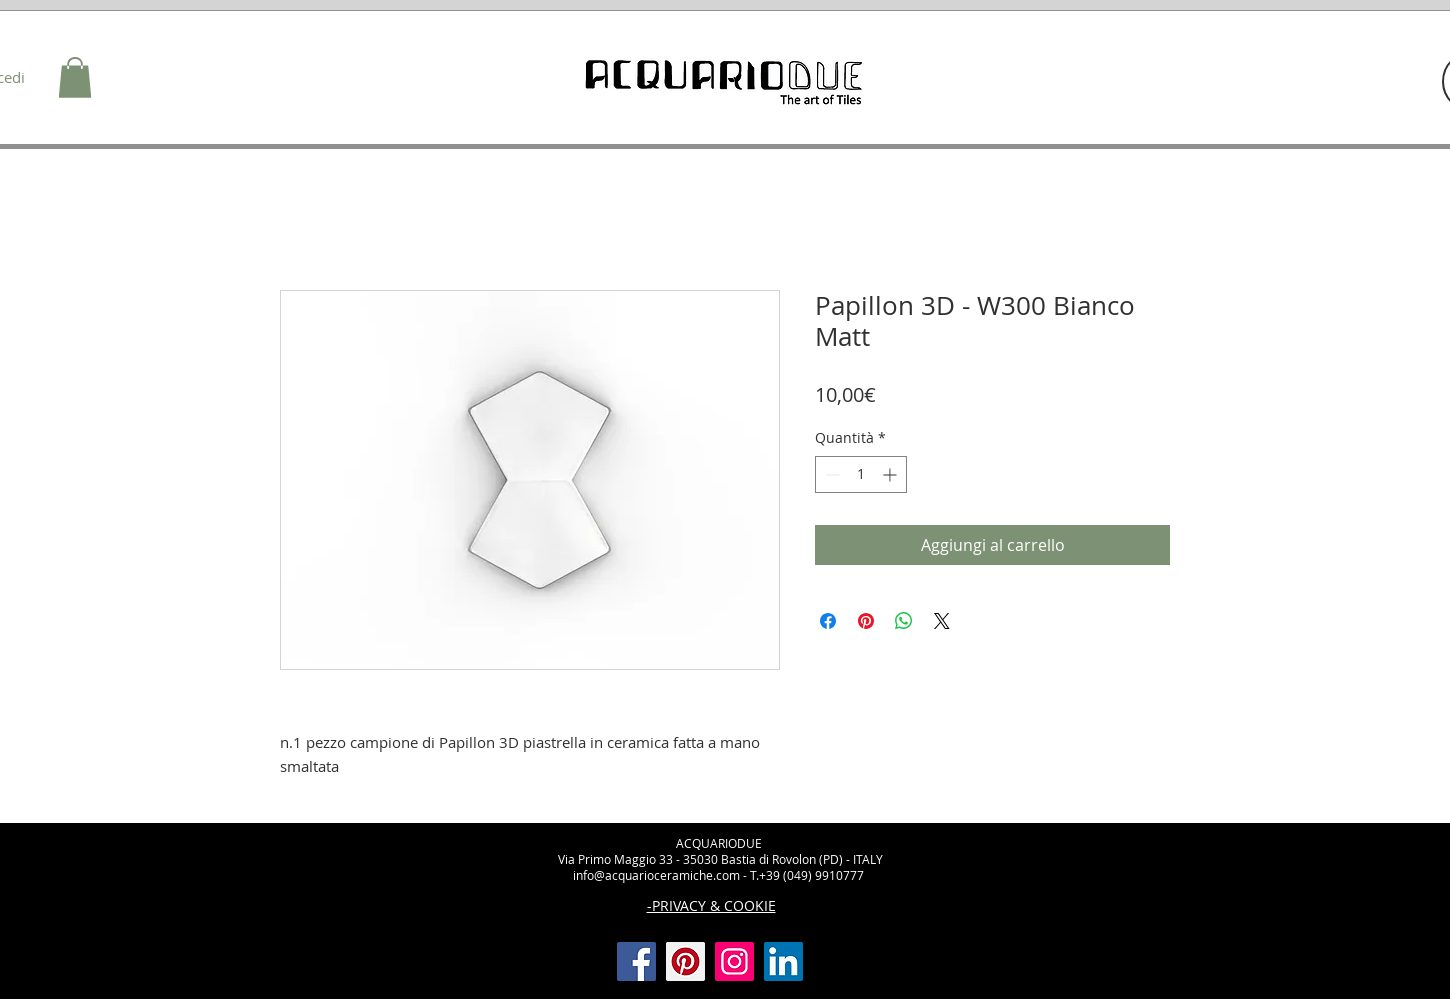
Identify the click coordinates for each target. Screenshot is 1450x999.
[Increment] (891, 474)
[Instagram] (734, 961)
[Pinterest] (685, 961)
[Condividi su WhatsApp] (904, 621)
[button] (75, 77)
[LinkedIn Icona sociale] (783, 961)
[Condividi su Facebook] (828, 621)
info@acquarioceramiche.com (656, 875)
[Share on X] (942, 621)
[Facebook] (636, 961)
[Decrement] (830, 474)
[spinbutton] (861, 474)
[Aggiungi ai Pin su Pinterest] (866, 621)
